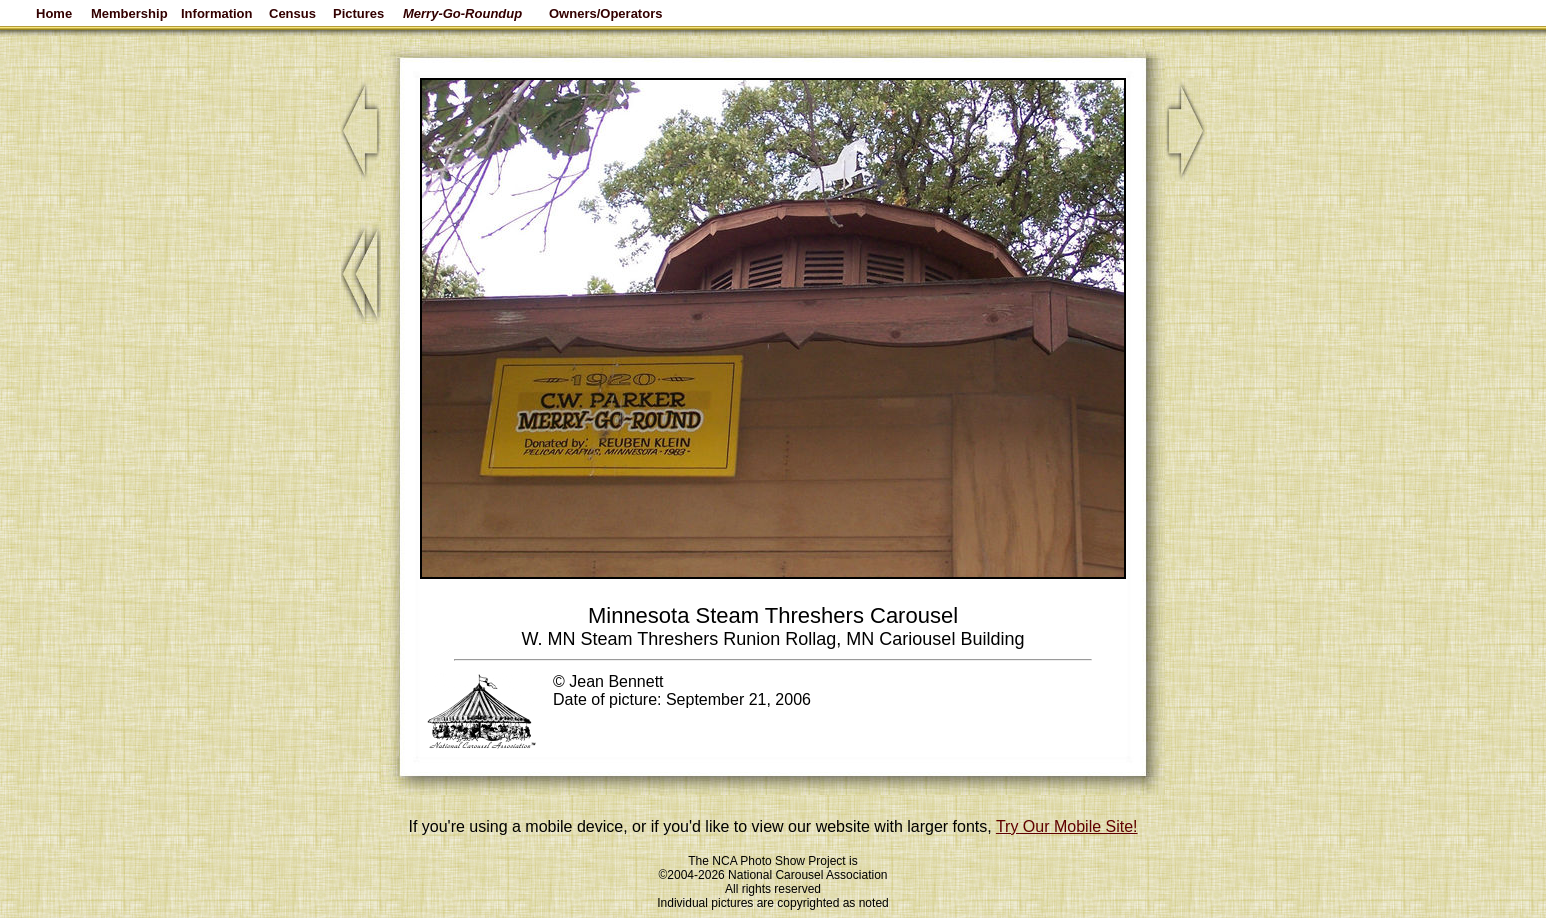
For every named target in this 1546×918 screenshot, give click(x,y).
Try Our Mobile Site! (1067, 826)
